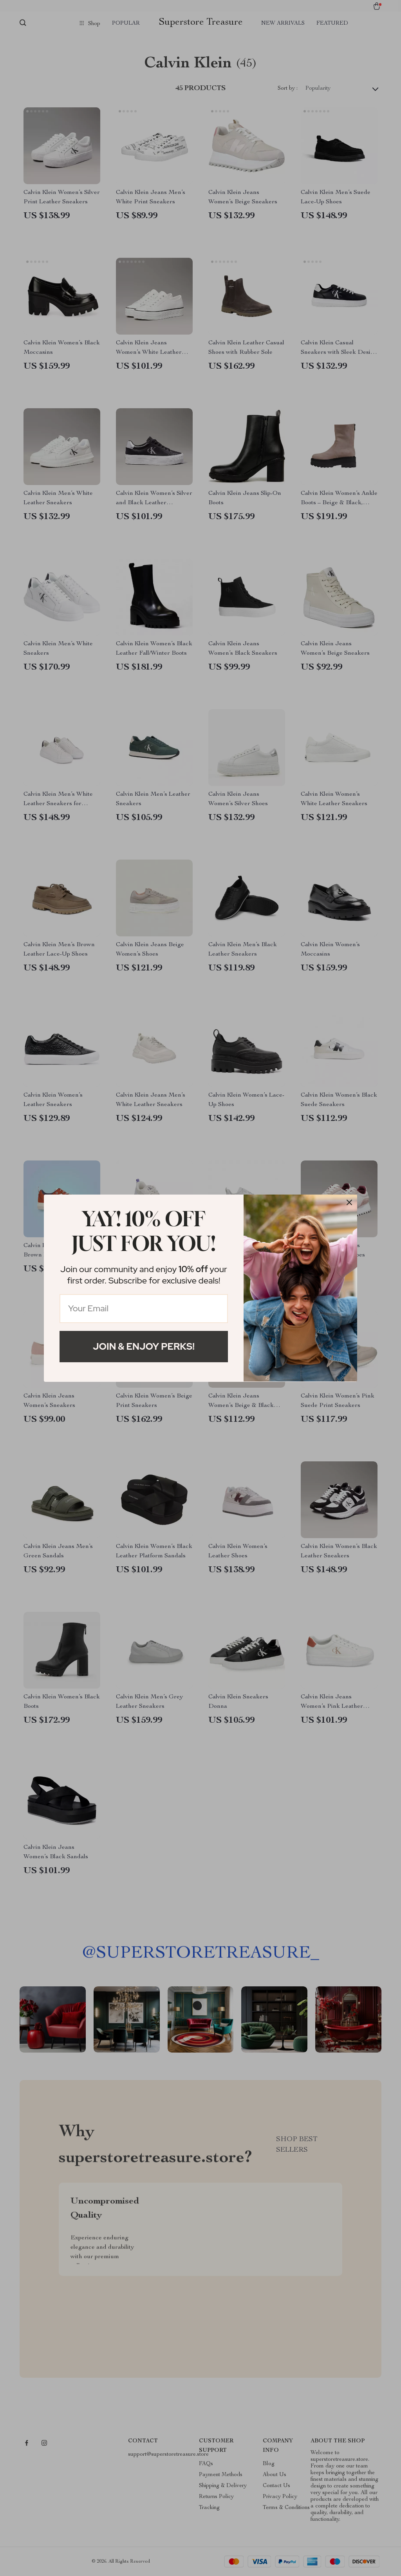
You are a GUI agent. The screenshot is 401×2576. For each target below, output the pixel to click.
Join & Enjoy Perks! (144, 1346)
